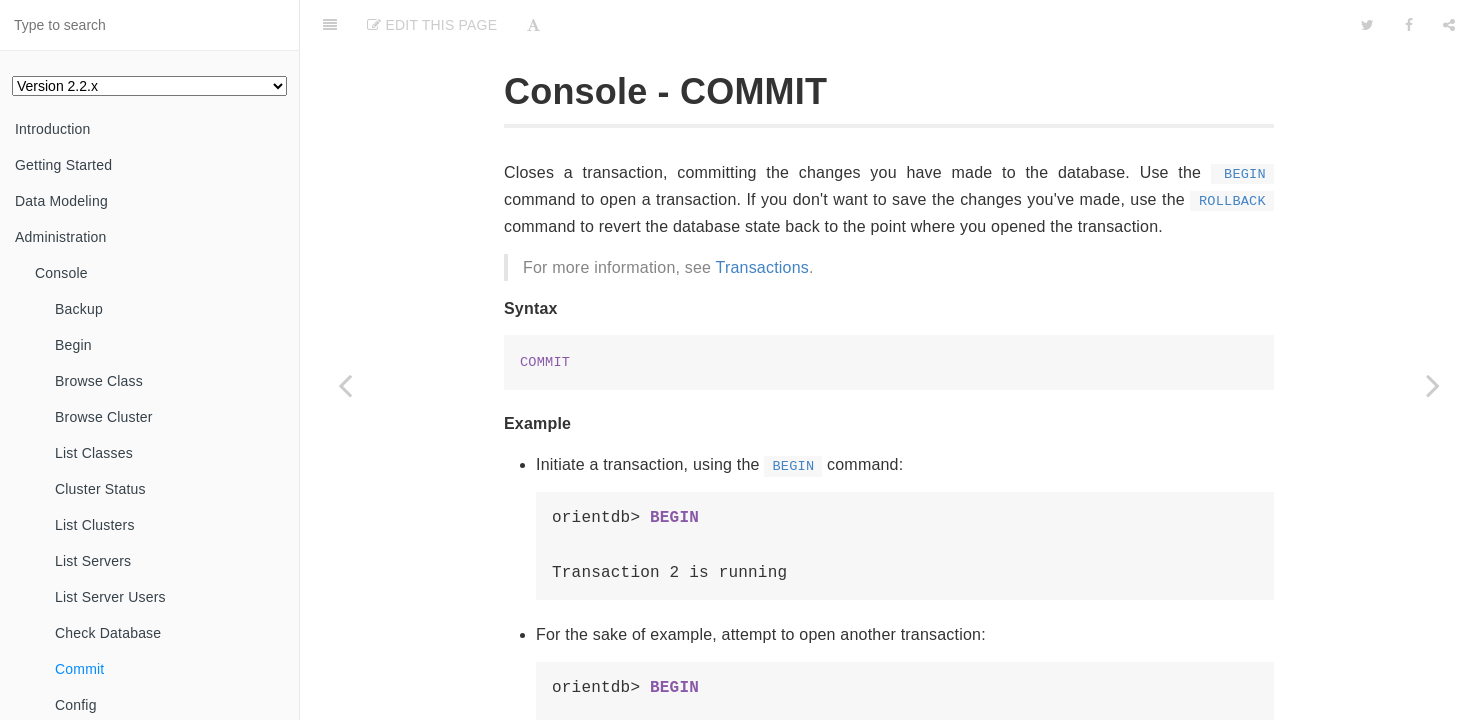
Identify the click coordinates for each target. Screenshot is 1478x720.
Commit (79, 669)
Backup (79, 309)
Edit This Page (432, 25)
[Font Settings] (533, 25)
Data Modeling (61, 201)
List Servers (93, 561)
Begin (73, 345)
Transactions (762, 267)
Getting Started (63, 165)
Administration (61, 237)
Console (61, 273)
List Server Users (110, 597)
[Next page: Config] (1433, 385)
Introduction (53, 129)
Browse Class (99, 381)
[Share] (1449, 25)
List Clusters (95, 525)
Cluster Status (100, 489)
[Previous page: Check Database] (345, 385)
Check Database (108, 633)
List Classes (94, 453)
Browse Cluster (104, 417)
